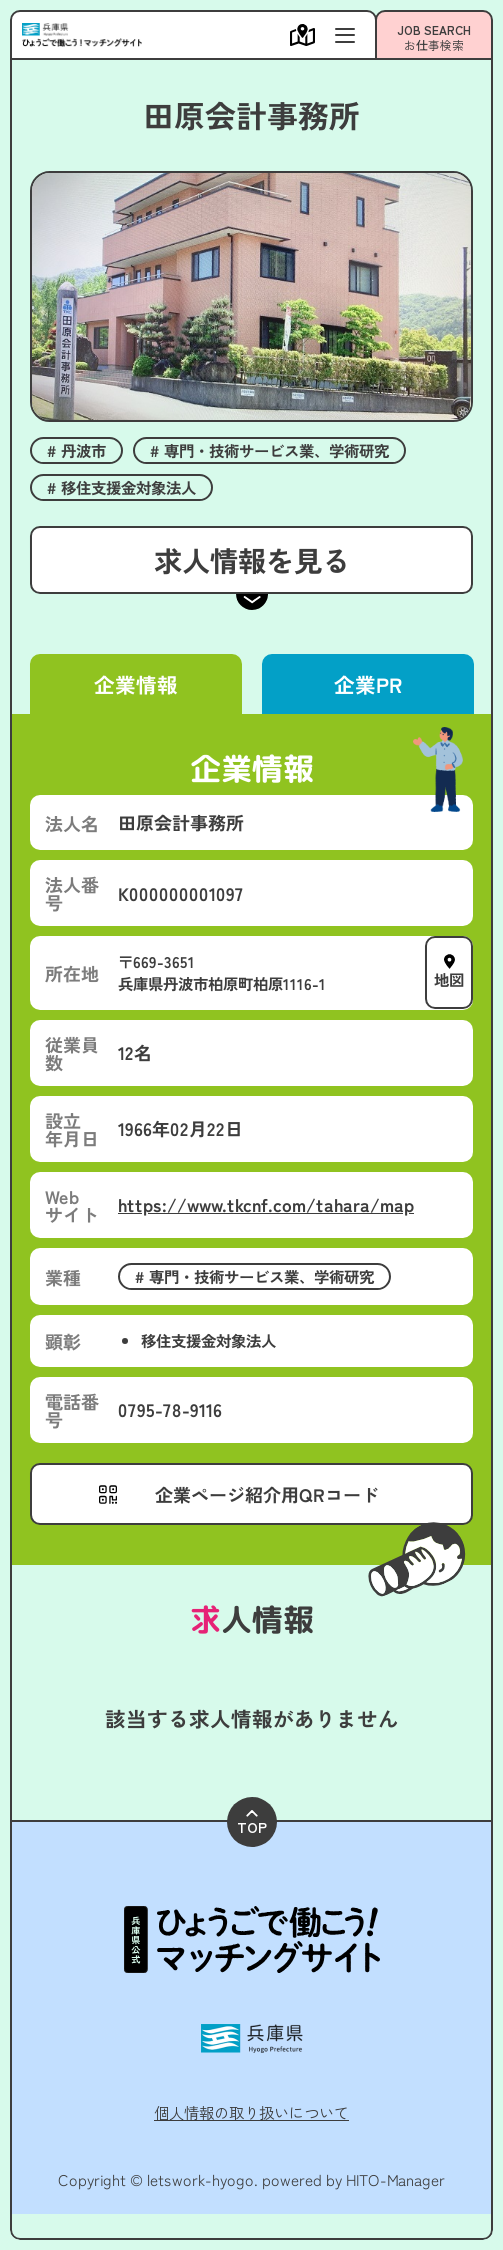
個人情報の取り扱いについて (251, 2112)
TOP (252, 1823)
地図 (449, 980)
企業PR (367, 684)
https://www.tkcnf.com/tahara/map (266, 1204)
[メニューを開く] (307, 35)
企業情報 (136, 684)
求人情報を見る (251, 559)
